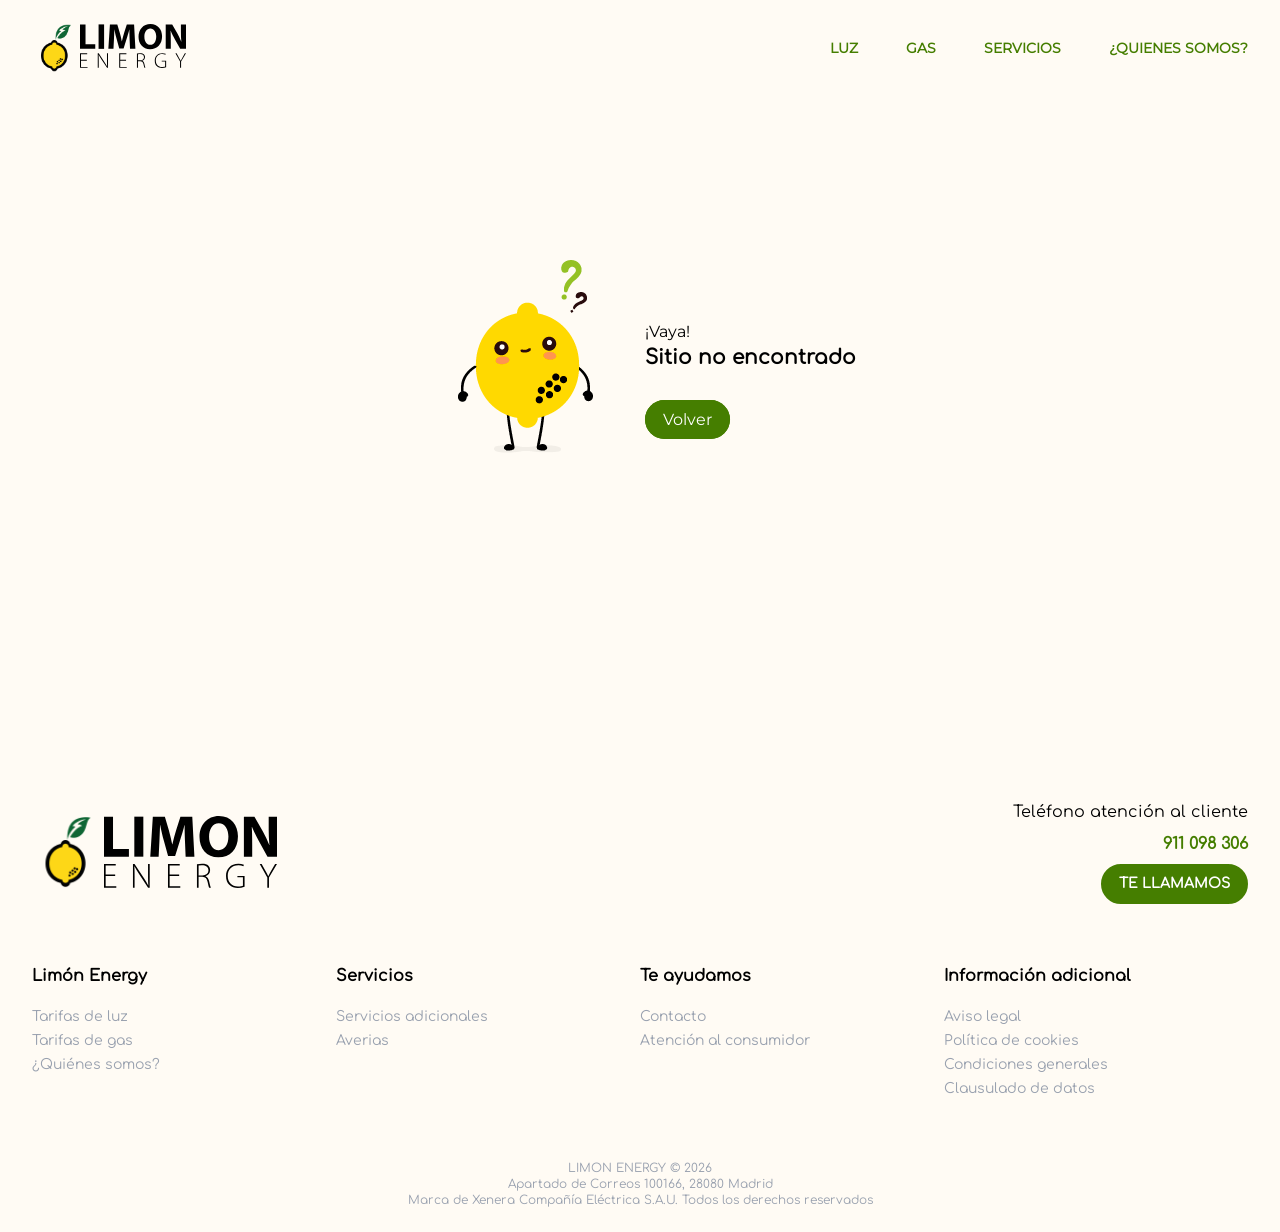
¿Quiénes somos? (96, 1064)
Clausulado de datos (1019, 1088)
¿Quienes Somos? (1178, 48)
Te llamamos (1174, 883)
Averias (362, 1040)
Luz (844, 48)
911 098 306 (1205, 844)
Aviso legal (982, 1016)
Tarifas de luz (80, 1016)
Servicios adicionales (412, 1016)
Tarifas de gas (82, 1040)
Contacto (673, 1016)
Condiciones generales (1026, 1064)
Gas (921, 48)
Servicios (1022, 48)
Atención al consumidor (725, 1040)
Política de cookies (1011, 1040)
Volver (687, 419)
